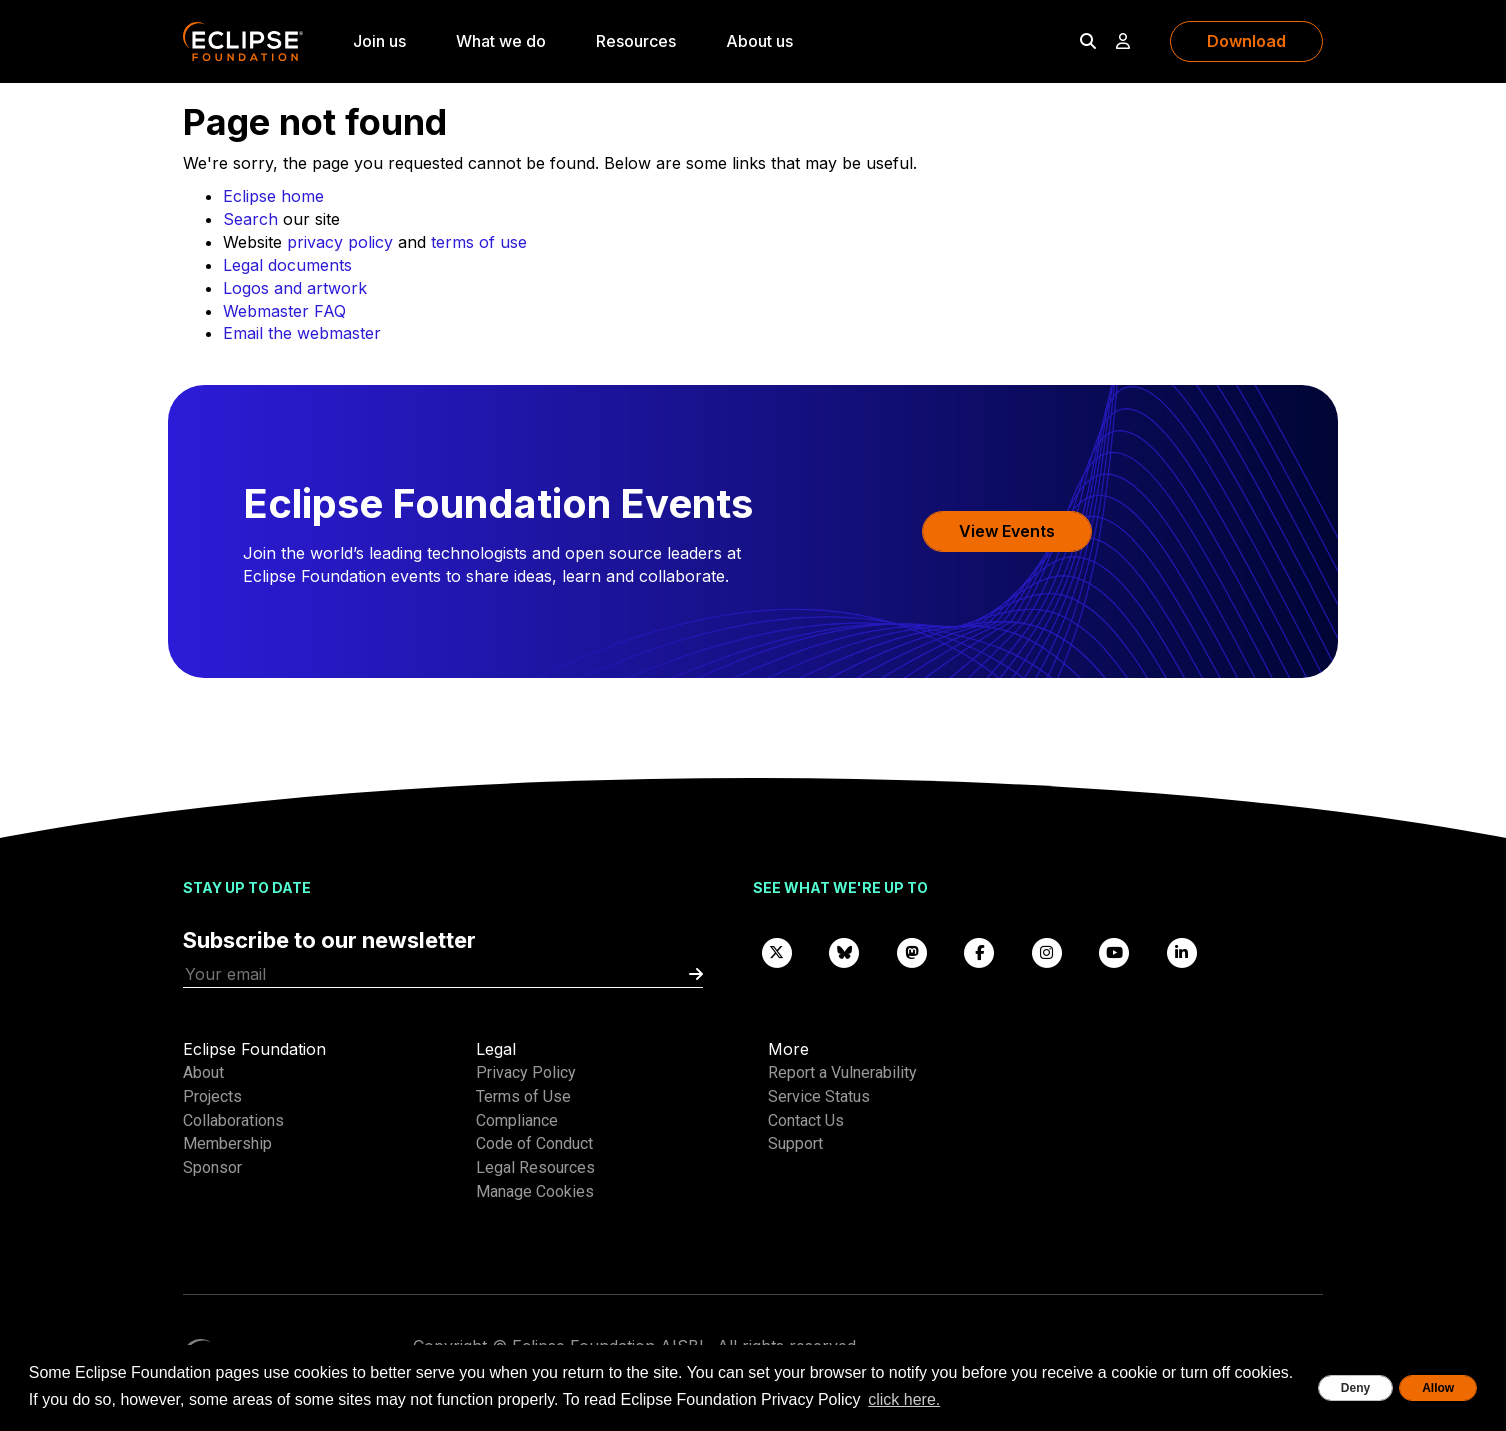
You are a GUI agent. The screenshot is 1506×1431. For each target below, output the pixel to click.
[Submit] (696, 974)
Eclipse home (273, 196)
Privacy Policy (526, 1072)
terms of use (479, 242)
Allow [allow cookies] (1438, 1388)
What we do (501, 41)
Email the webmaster (302, 333)
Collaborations (233, 1120)
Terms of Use (523, 1096)
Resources (636, 41)
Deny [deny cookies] (1355, 1388)
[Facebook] (980, 951)
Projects (212, 1096)
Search (250, 219)
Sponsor (212, 1167)
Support (795, 1143)
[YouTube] (1115, 951)
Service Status (819, 1096)
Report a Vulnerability (842, 1072)
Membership (227, 1143)
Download (1246, 41)
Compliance (517, 1120)
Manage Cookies (535, 1191)
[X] (777, 951)
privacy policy (340, 242)
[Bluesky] (845, 951)
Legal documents (287, 265)
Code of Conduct (534, 1143)
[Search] (1088, 41)
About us (759, 41)
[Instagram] (1047, 951)
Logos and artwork (295, 288)
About (203, 1072)
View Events (1007, 531)
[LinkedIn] (1182, 951)
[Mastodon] (912, 951)
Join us (379, 41)
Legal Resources (535, 1167)
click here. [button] (904, 1399)
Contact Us (806, 1120)
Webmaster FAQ (284, 311)
